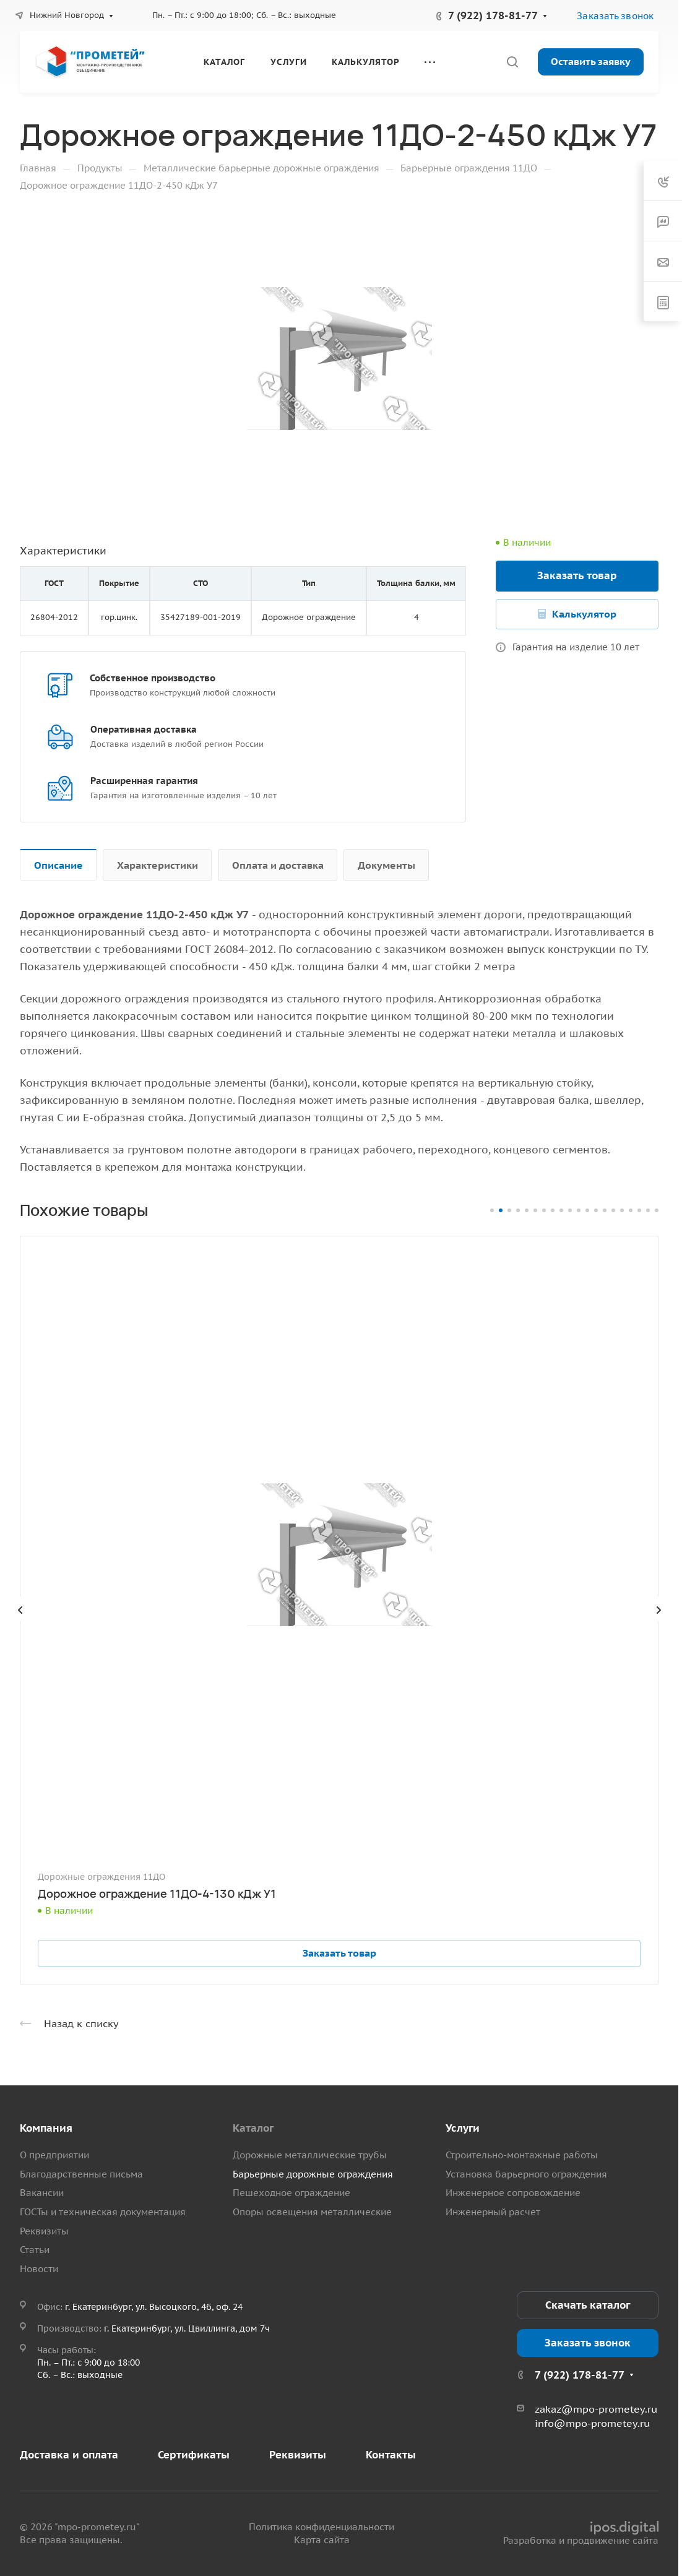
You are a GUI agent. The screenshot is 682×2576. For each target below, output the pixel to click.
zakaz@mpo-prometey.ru (596, 2409)
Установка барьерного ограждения (526, 2174)
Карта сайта (322, 2540)
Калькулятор (584, 614)
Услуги (463, 2128)
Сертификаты (194, 2455)
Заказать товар (577, 575)
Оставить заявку (591, 61)
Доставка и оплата (69, 2455)
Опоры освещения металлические (312, 2212)
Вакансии (42, 2193)
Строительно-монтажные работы (522, 2155)
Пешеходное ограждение (291, 2193)
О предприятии (54, 2155)
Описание (58, 865)
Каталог (253, 2128)
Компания (46, 2128)
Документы (386, 865)
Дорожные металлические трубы (310, 2155)
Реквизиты (44, 2231)
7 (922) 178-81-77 (493, 15)
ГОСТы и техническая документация (103, 2212)
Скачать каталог (587, 2305)
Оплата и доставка (278, 865)
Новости (39, 2269)
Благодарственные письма (81, 2174)
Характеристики (157, 865)
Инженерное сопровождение (513, 2193)
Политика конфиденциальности (321, 2527)
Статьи (35, 2249)
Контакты (391, 2455)
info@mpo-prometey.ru (592, 2423)
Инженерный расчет (493, 2212)
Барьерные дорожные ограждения (313, 2174)
